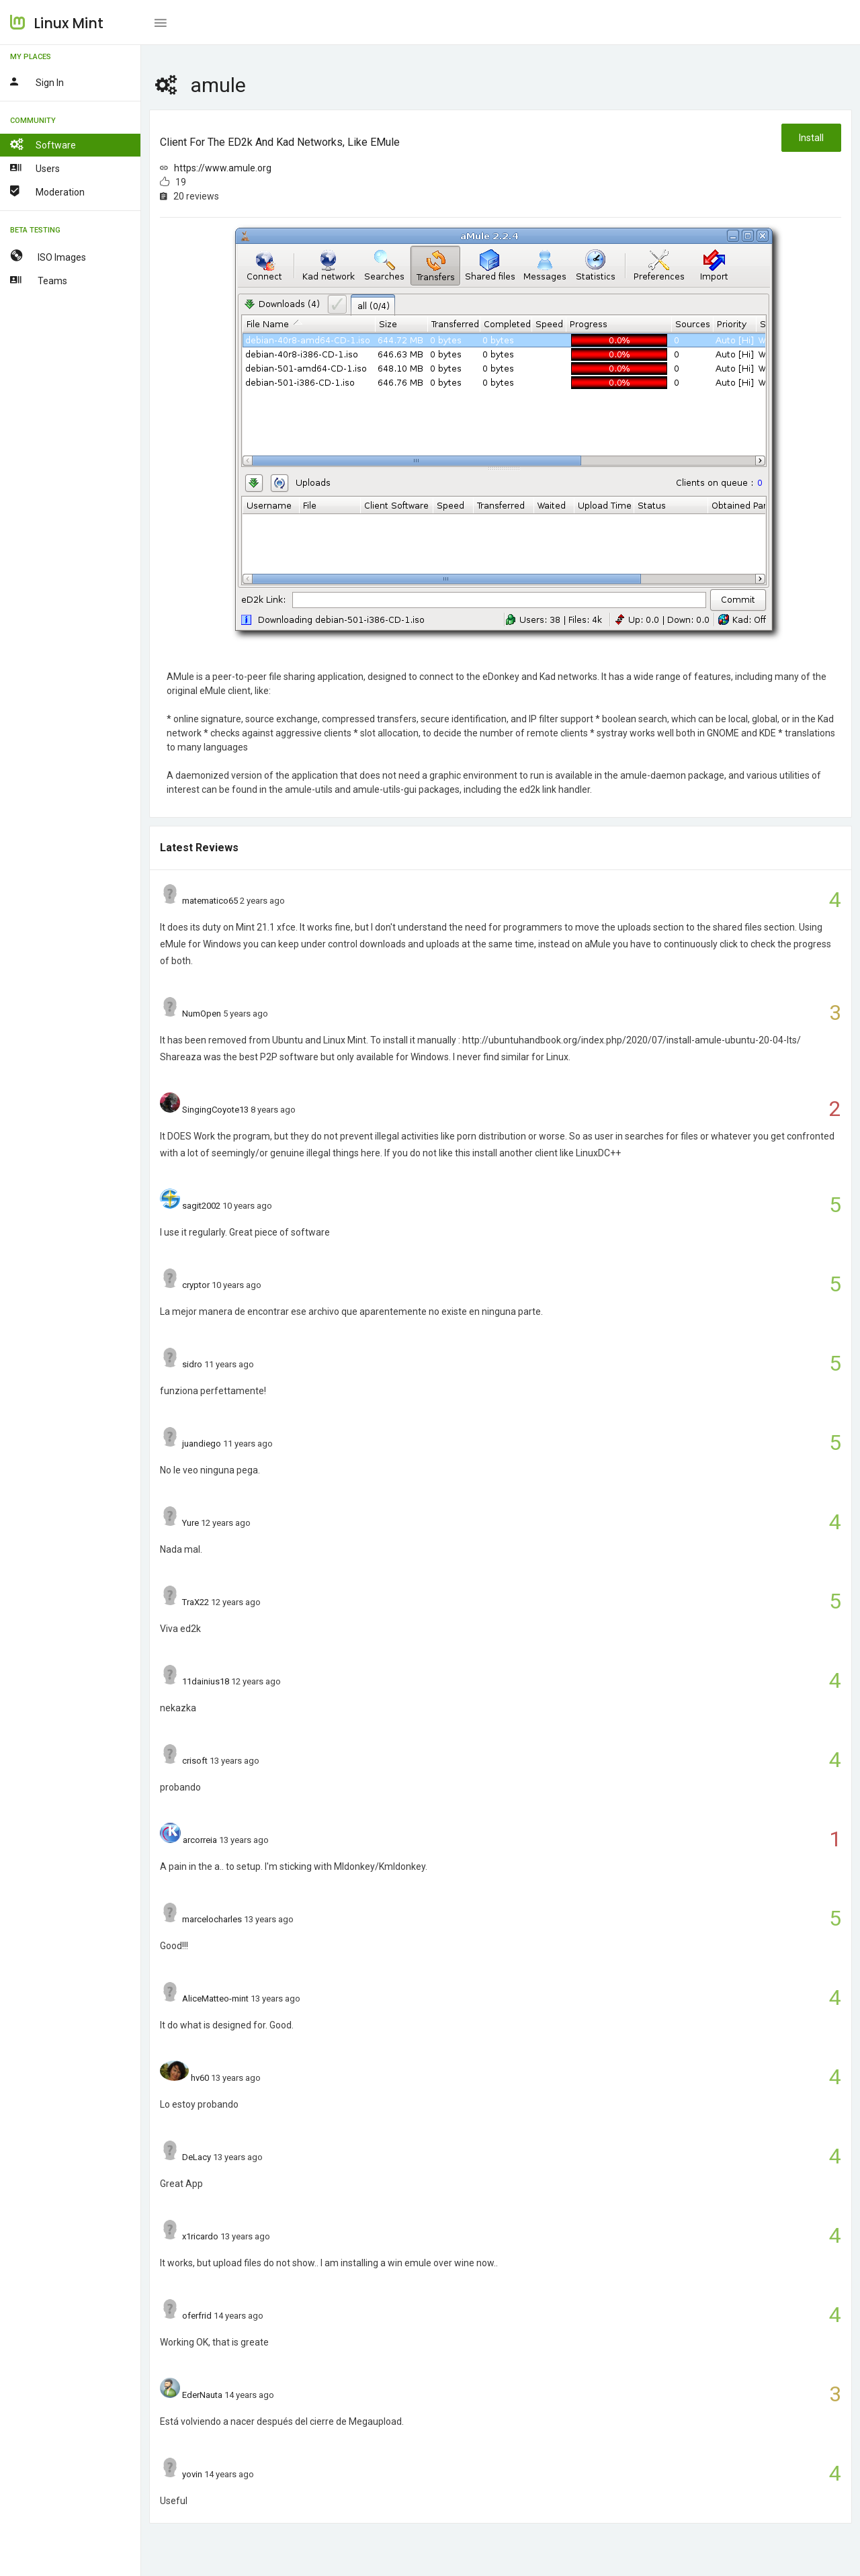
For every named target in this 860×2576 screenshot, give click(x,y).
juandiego (201, 1444)
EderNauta (202, 2395)
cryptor (196, 1285)
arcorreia (200, 1840)
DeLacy (196, 2157)
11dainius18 (205, 1681)
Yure (190, 1523)
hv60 (200, 2078)
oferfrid (197, 2316)
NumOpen (201, 1013)
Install (811, 137)
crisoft (195, 1761)
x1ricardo (200, 2236)
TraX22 (195, 1602)
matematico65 (210, 901)
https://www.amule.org (222, 168)
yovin (192, 2474)
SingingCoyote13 (215, 1110)
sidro (192, 1364)
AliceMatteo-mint (215, 1998)
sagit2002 (201, 1206)
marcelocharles (212, 1919)
